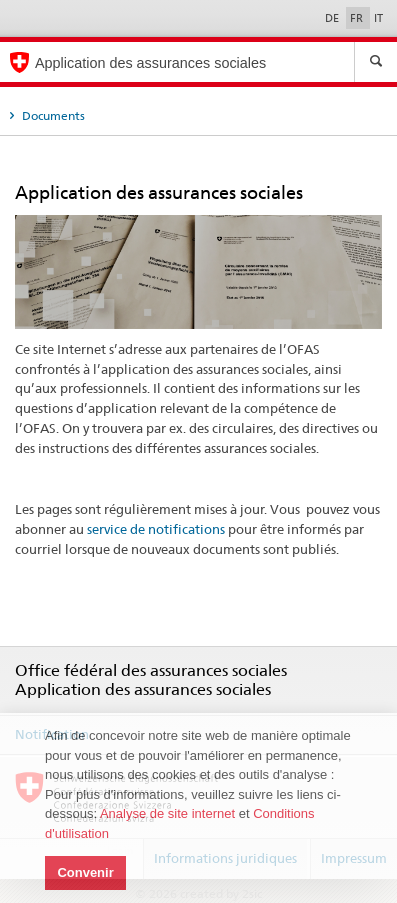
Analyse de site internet (167, 813)
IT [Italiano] (378, 18)
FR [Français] (358, 18)
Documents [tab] (52, 115)
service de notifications (156, 529)
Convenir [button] (85, 872)
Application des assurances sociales (150, 63)
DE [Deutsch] (333, 18)
